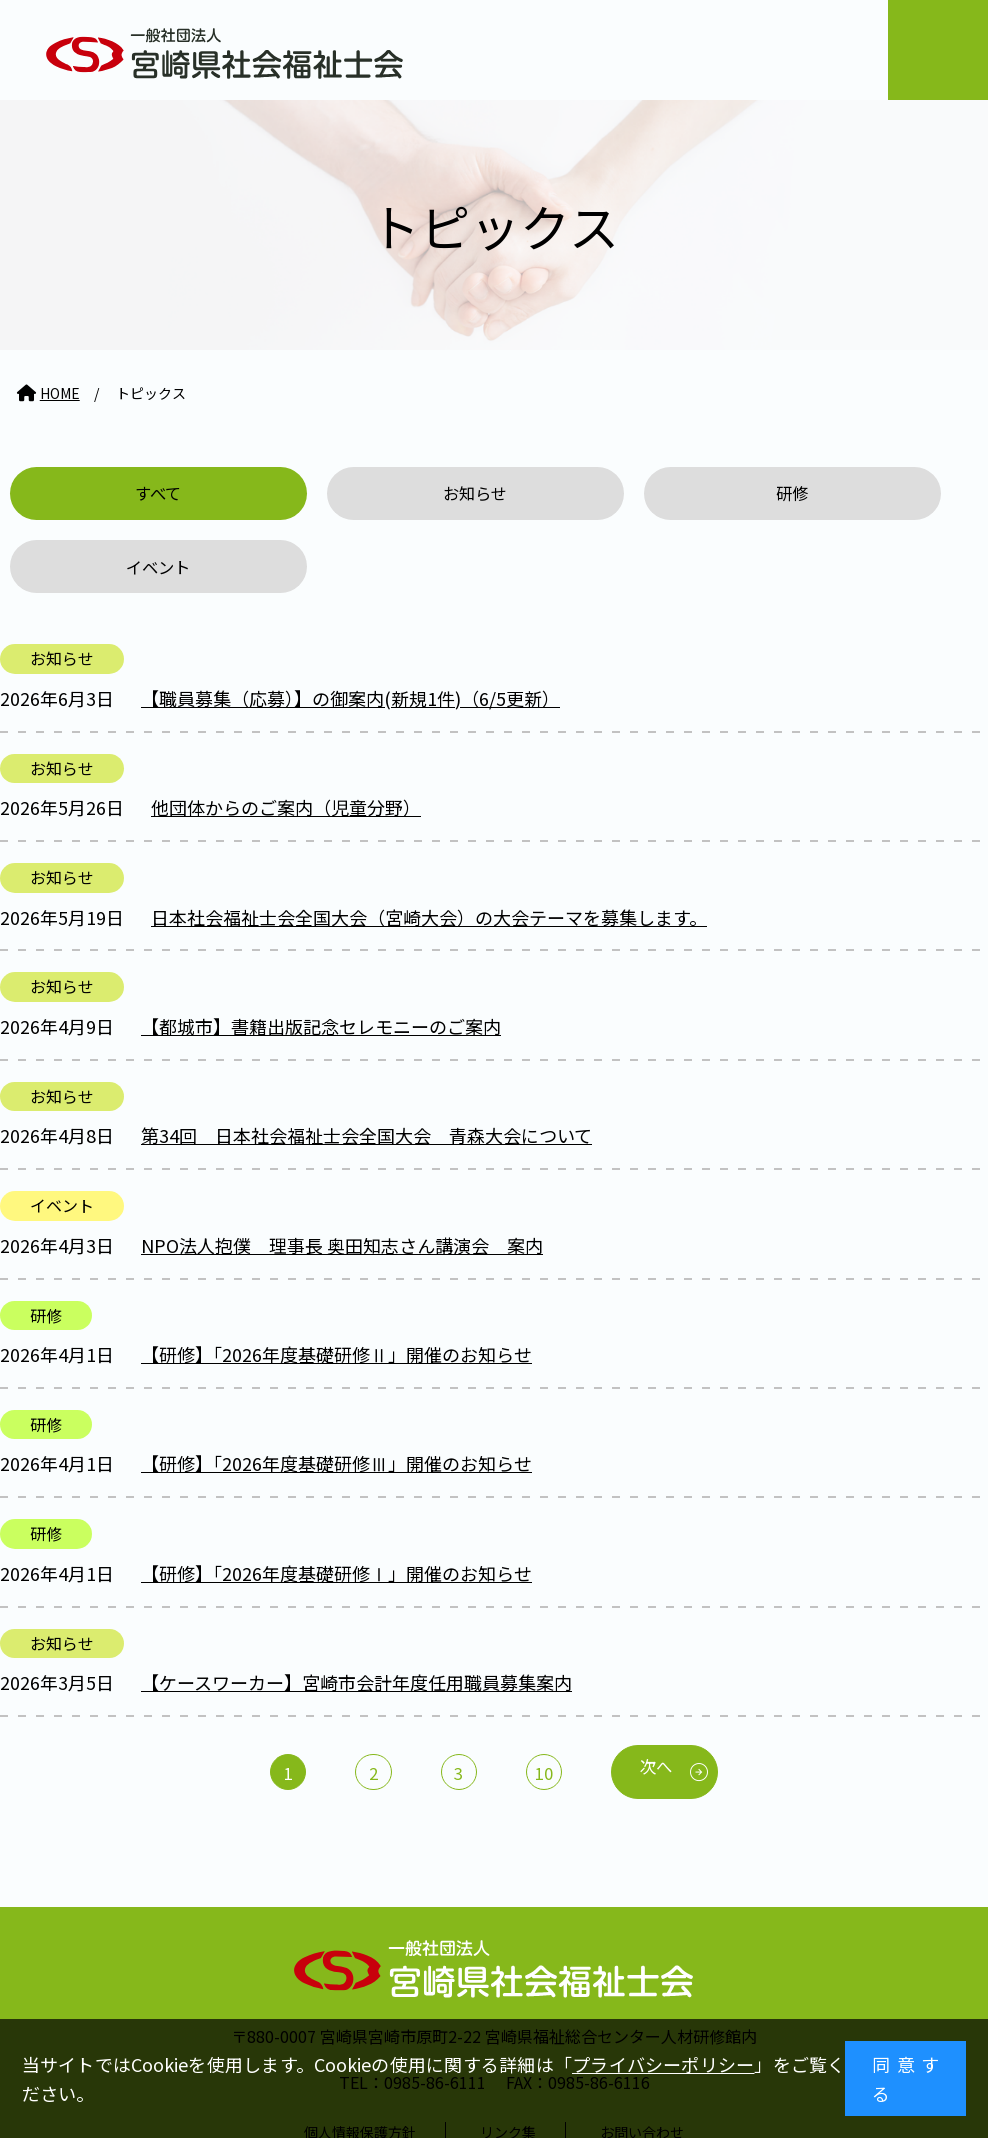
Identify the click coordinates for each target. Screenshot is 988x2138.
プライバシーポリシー (663, 2064)
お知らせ (370, 496)
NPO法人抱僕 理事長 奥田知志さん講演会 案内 (342, 1177)
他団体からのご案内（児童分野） (286, 739)
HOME (60, 393)
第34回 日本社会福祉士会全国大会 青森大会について (366, 1068)
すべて (123, 496)
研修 (617, 496)
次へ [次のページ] (672, 1701)
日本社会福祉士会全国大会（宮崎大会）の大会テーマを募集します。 (429, 849)
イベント (864, 496)
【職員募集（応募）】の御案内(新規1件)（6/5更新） (350, 630)
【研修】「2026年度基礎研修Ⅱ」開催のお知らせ (336, 1286)
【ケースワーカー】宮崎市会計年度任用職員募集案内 (356, 1615)
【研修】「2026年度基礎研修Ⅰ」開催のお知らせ (336, 1505)
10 (549, 1706)
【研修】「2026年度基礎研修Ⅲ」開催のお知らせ (336, 1396)
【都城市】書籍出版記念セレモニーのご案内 (321, 958)
